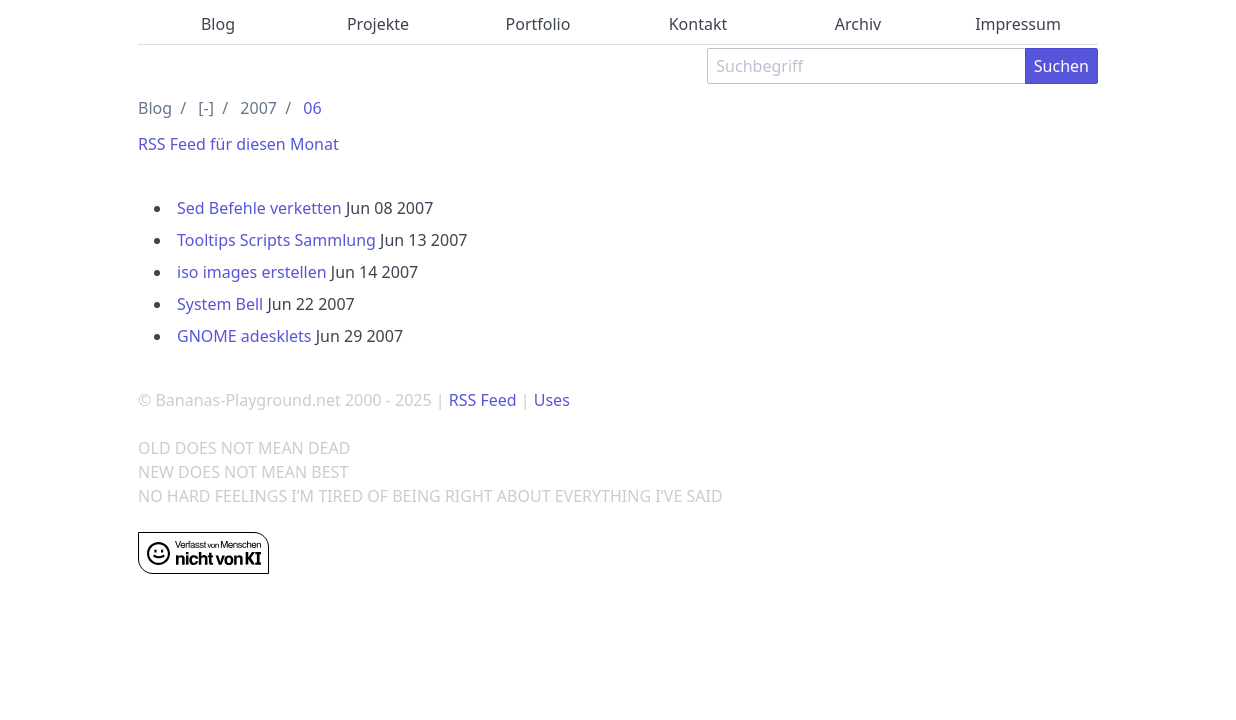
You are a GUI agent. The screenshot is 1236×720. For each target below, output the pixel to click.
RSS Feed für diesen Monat (238, 144)
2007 (258, 108)
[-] (206, 108)
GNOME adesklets (244, 336)
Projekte (378, 24)
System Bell (220, 304)
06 (312, 108)
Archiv (858, 24)
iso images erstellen (252, 272)
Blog (218, 24)
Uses (552, 400)
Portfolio (538, 24)
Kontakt (698, 24)
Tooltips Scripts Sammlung (276, 240)
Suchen (1061, 66)
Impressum (1018, 24)
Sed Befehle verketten (259, 208)
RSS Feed (483, 400)
